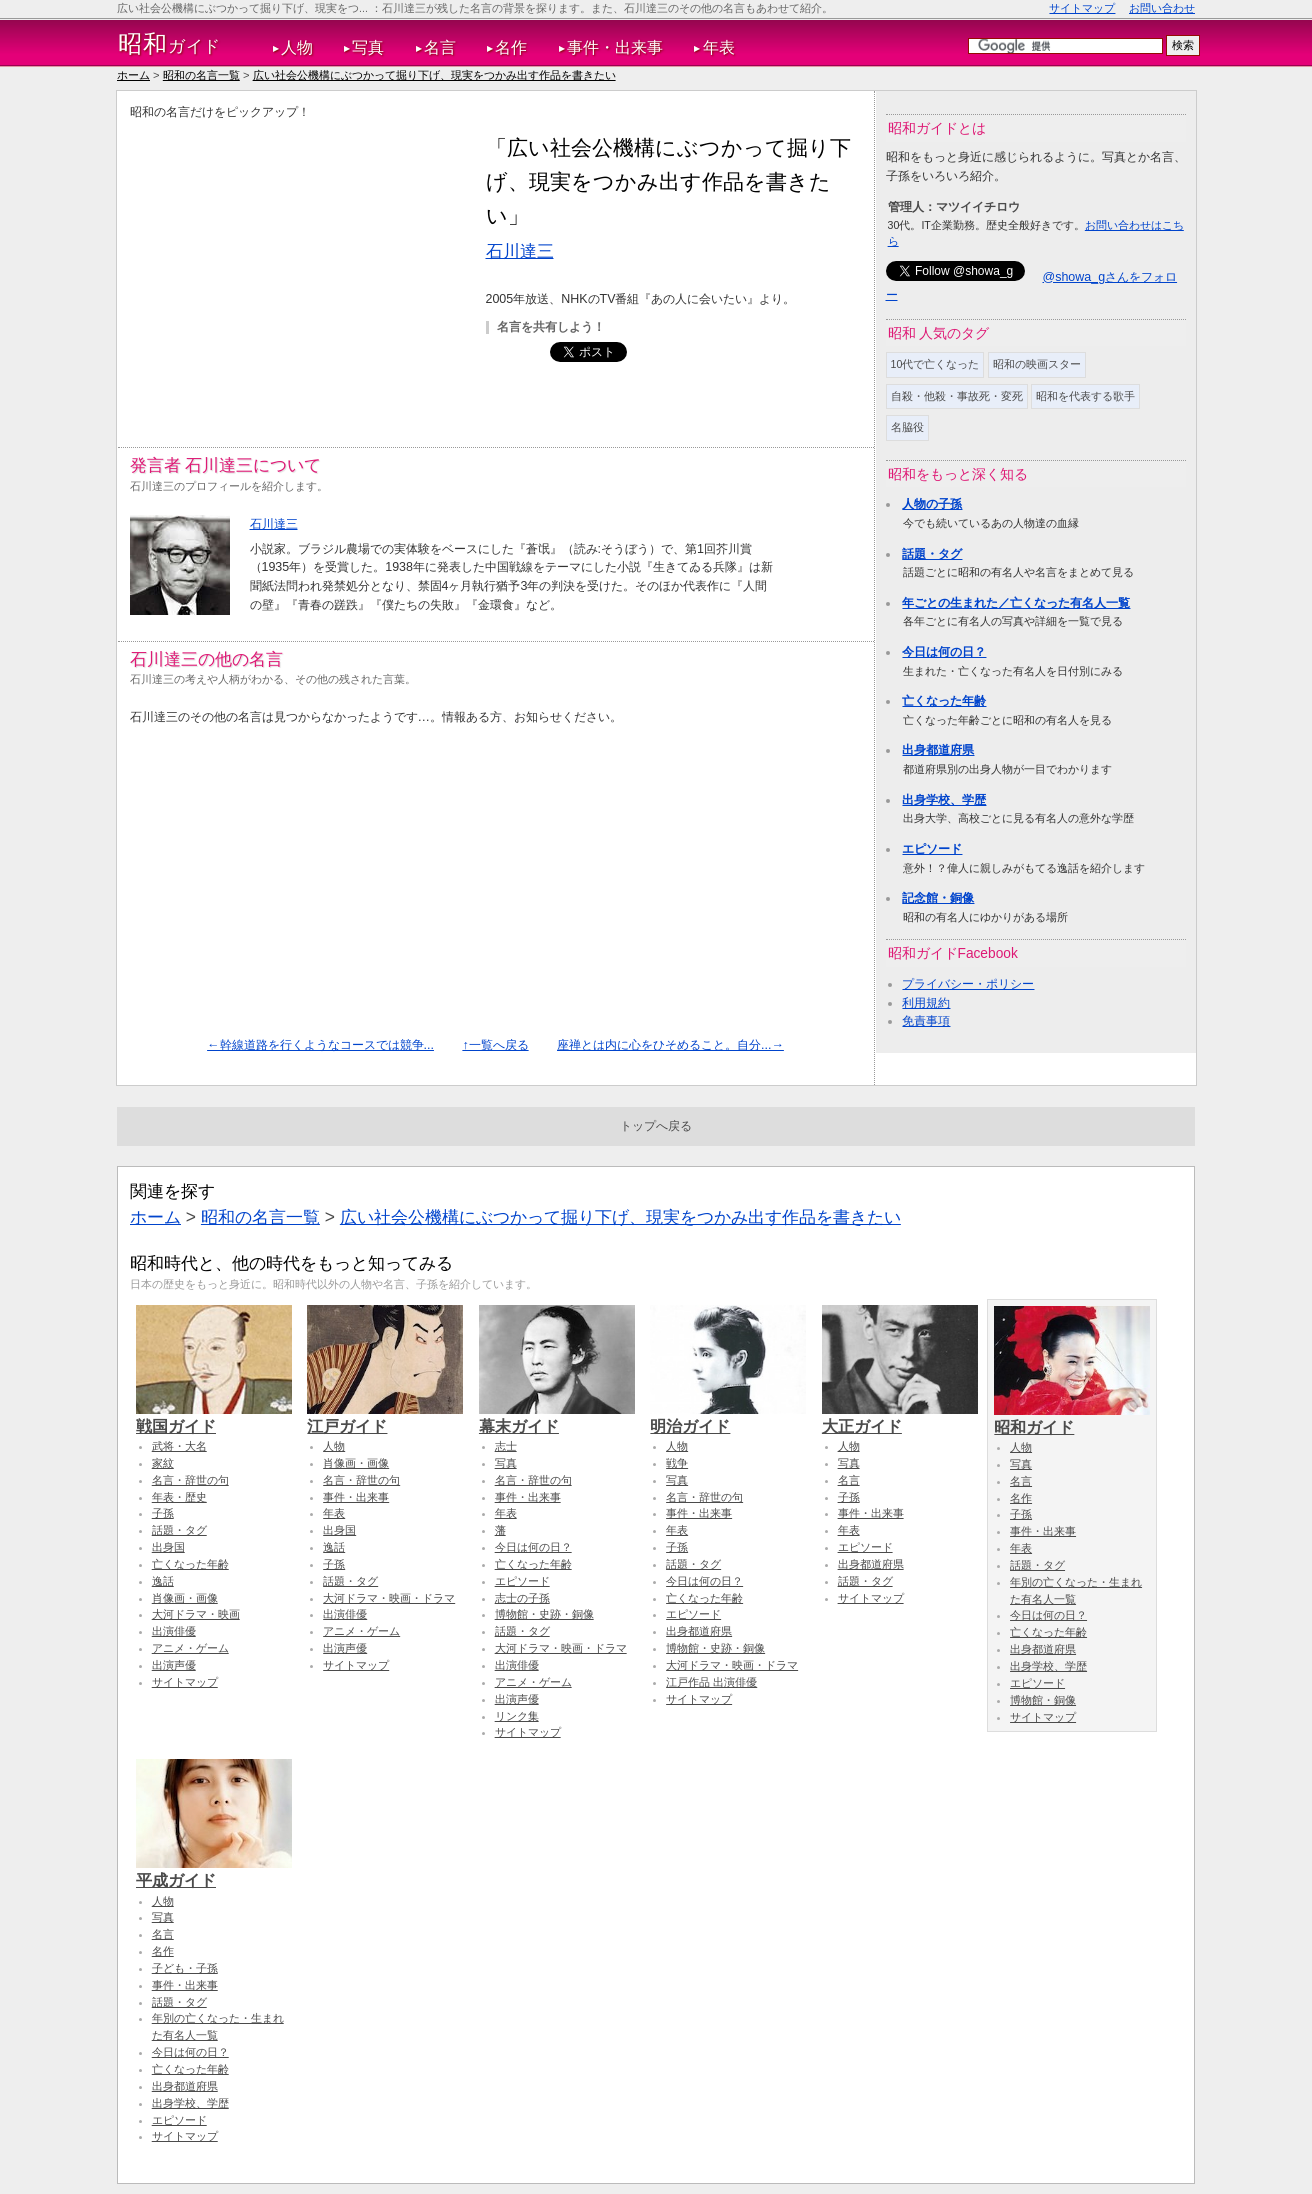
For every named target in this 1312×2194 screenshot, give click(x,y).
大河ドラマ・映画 (196, 1614)
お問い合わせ (1162, 8)
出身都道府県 (938, 750)
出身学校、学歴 (944, 800)
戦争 (677, 1463)
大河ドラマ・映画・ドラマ (389, 1598)
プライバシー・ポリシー (968, 984)
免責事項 (926, 1021)
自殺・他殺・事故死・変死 (957, 396)
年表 (719, 47)
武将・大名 (179, 1446)
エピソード (932, 849)
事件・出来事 (615, 47)
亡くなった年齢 (944, 701)
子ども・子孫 (185, 1968)
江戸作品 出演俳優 (711, 1682)
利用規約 (926, 1003)
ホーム (133, 75)
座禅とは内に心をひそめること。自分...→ (670, 1045)
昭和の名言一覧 (201, 75)
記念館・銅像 (938, 898)
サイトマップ (1082, 8)
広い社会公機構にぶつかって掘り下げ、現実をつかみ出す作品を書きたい (434, 75)
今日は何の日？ (944, 652)
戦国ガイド (214, 1417)
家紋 (163, 1463)
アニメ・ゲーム (190, 1648)
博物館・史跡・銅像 (544, 1614)
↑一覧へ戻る (495, 1045)
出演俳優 (174, 1631)
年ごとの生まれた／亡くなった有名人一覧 (1016, 603)
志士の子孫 (522, 1598)
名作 (511, 47)
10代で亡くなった (935, 364)
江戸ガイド (385, 1417)
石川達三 (520, 251)
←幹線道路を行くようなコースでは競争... (320, 1045)
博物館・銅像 (1043, 1700)
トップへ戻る (656, 1126)
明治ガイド (728, 1417)
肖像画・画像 (185, 1598)
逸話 (163, 1581)
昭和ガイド (1072, 1418)
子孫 (163, 1513)
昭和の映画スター (1037, 364)
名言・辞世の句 (190, 1480)
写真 (368, 47)
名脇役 (907, 427)
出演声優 (174, 1665)
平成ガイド (214, 1871)
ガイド (169, 44)
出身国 (168, 1547)
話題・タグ (932, 554)
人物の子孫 (932, 504)
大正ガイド (900, 1417)
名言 (440, 47)
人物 (297, 47)
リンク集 (517, 1716)
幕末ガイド (557, 1417)
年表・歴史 (179, 1497)
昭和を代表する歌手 (1085, 396)
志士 (506, 1446)
